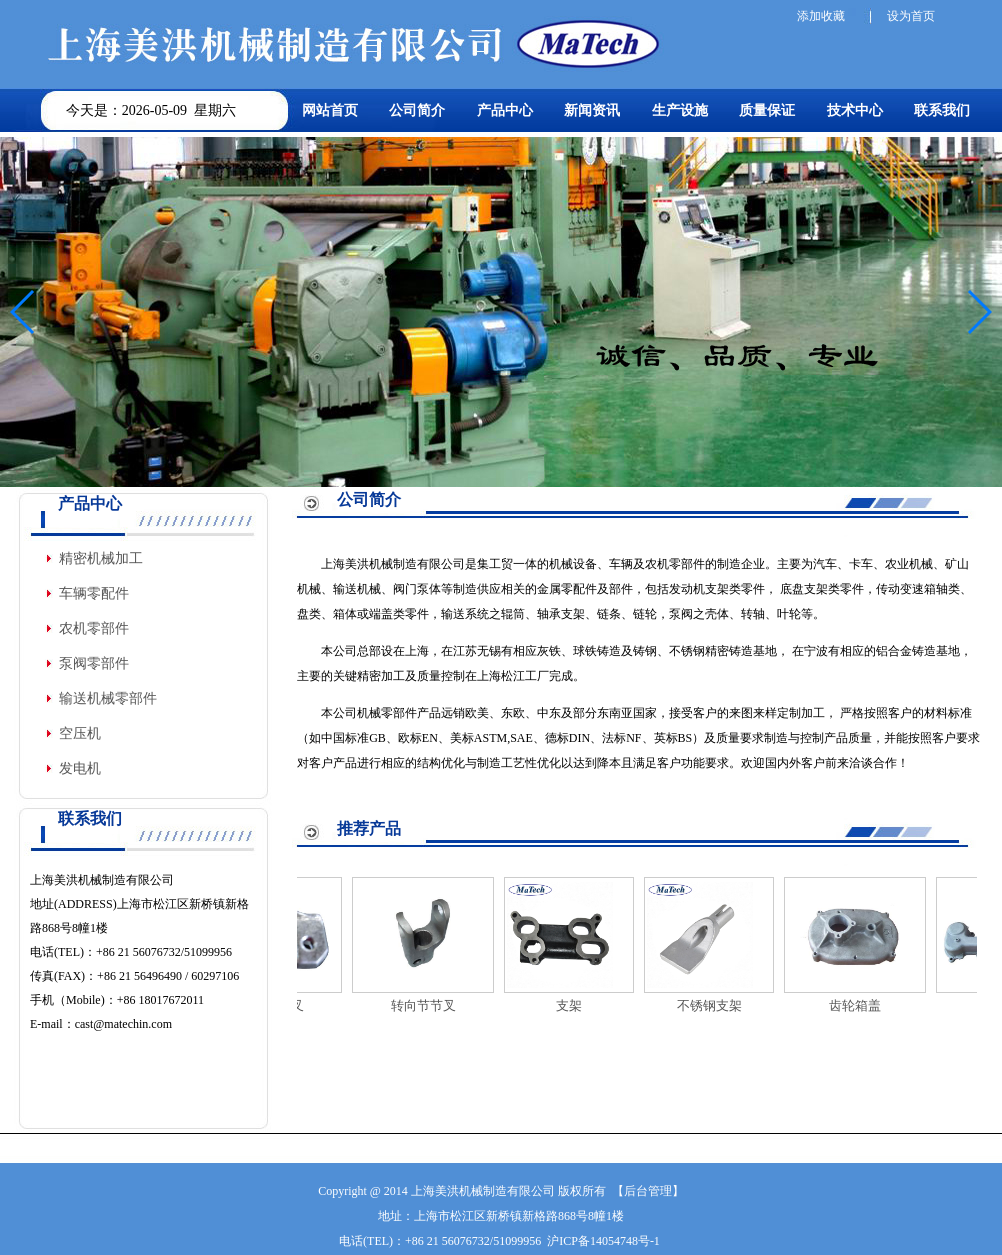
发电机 (80, 768)
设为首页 (911, 16)
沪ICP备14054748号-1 (603, 1241)
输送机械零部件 (108, 698)
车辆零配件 (94, 593)
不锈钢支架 (717, 1005)
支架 (577, 1005)
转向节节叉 (431, 1005)
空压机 (80, 733)
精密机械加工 (101, 558)
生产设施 (680, 110)
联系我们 (942, 110)
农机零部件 (94, 628)
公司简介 (417, 110)
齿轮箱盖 (863, 1005)
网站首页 (330, 110)
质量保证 (767, 110)
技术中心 (855, 110)
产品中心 (505, 110)
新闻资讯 (592, 110)
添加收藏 (821, 16)
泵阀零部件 (94, 663)
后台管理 (648, 1191)
